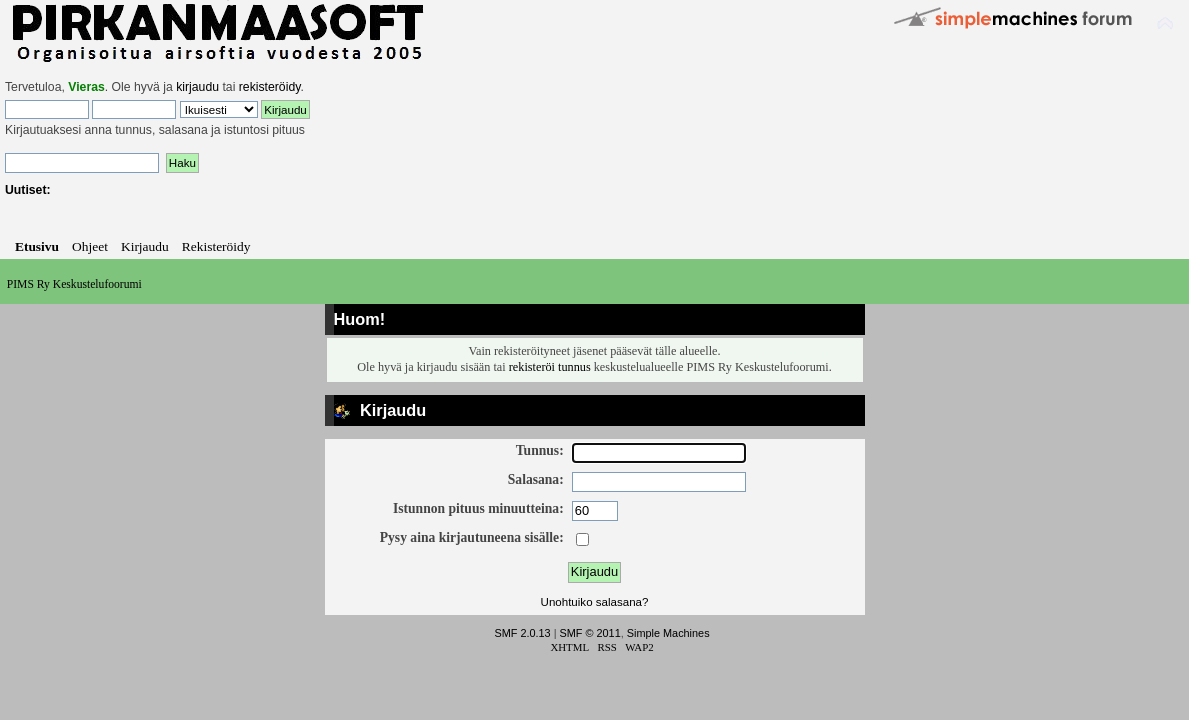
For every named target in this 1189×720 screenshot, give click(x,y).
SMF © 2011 (590, 633)
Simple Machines (668, 633)
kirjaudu (197, 87)
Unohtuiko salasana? (595, 602)
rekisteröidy (270, 87)
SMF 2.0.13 (522, 633)
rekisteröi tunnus (550, 367)
